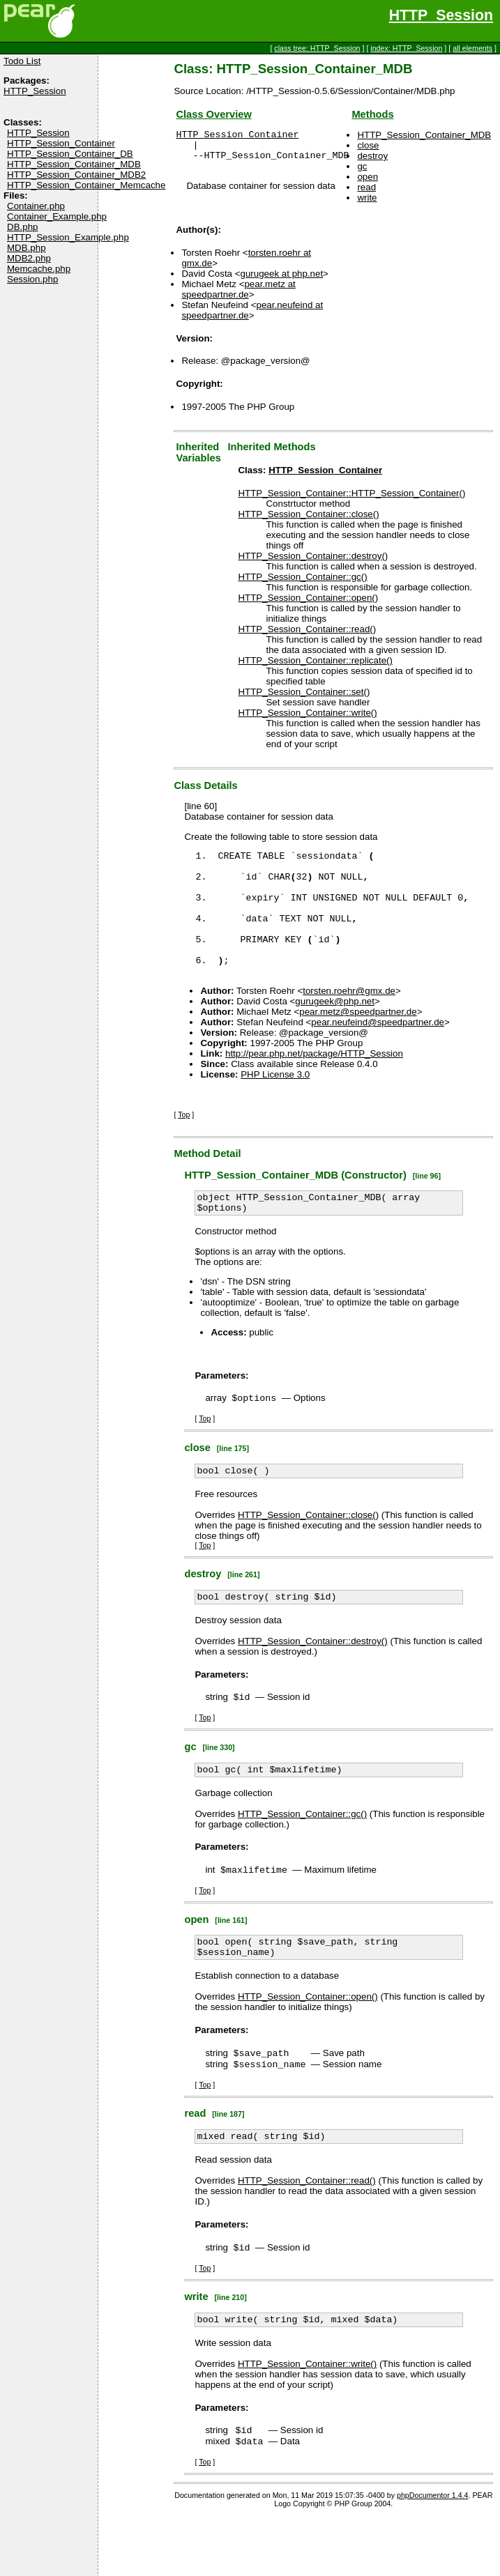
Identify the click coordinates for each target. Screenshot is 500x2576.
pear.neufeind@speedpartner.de (377, 1053)
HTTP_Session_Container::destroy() (313, 562)
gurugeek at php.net (282, 280)
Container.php (36, 206)
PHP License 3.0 (275, 1106)
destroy (372, 156)
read (366, 187)
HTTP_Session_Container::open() (308, 604)
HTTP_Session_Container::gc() (302, 583)
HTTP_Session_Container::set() (304, 698)
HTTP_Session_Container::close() (308, 520)
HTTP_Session (441, 15)
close (368, 145)
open (367, 176)
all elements (472, 48)
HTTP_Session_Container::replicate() (315, 666)
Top (184, 1146)
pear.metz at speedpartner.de (238, 295)
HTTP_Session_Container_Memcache (86, 185)
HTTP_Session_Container (61, 143)
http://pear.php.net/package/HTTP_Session (314, 1085)
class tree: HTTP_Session (317, 48)
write (367, 197)
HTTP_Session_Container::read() (307, 635)
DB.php (22, 227)
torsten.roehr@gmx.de (349, 1022)
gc (362, 166)
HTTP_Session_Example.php (68, 237)
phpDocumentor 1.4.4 (432, 2556)
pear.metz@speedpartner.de (357, 1043)
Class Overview (213, 114)
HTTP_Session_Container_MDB (74, 164)
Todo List (21, 61)
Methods (372, 114)
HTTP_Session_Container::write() (307, 719)
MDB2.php (29, 258)
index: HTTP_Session (406, 48)
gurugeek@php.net (334, 1032)
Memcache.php (38, 268)
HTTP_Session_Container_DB (70, 153)
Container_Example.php (57, 216)
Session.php (32, 279)
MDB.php (26, 248)
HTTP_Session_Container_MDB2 (76, 174)
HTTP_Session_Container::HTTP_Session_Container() (351, 499)
